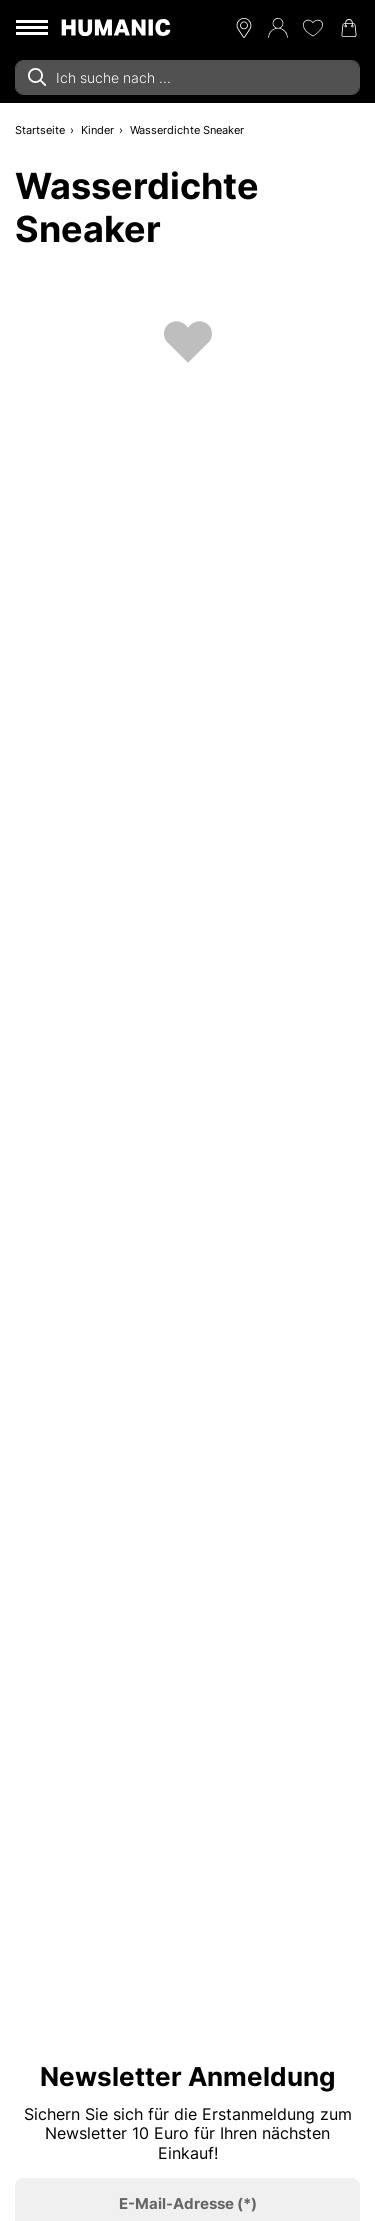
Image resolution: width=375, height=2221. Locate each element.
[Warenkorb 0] (349, 28)
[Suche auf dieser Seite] (187, 77)
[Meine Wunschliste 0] (313, 28)
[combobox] (187, 77)
